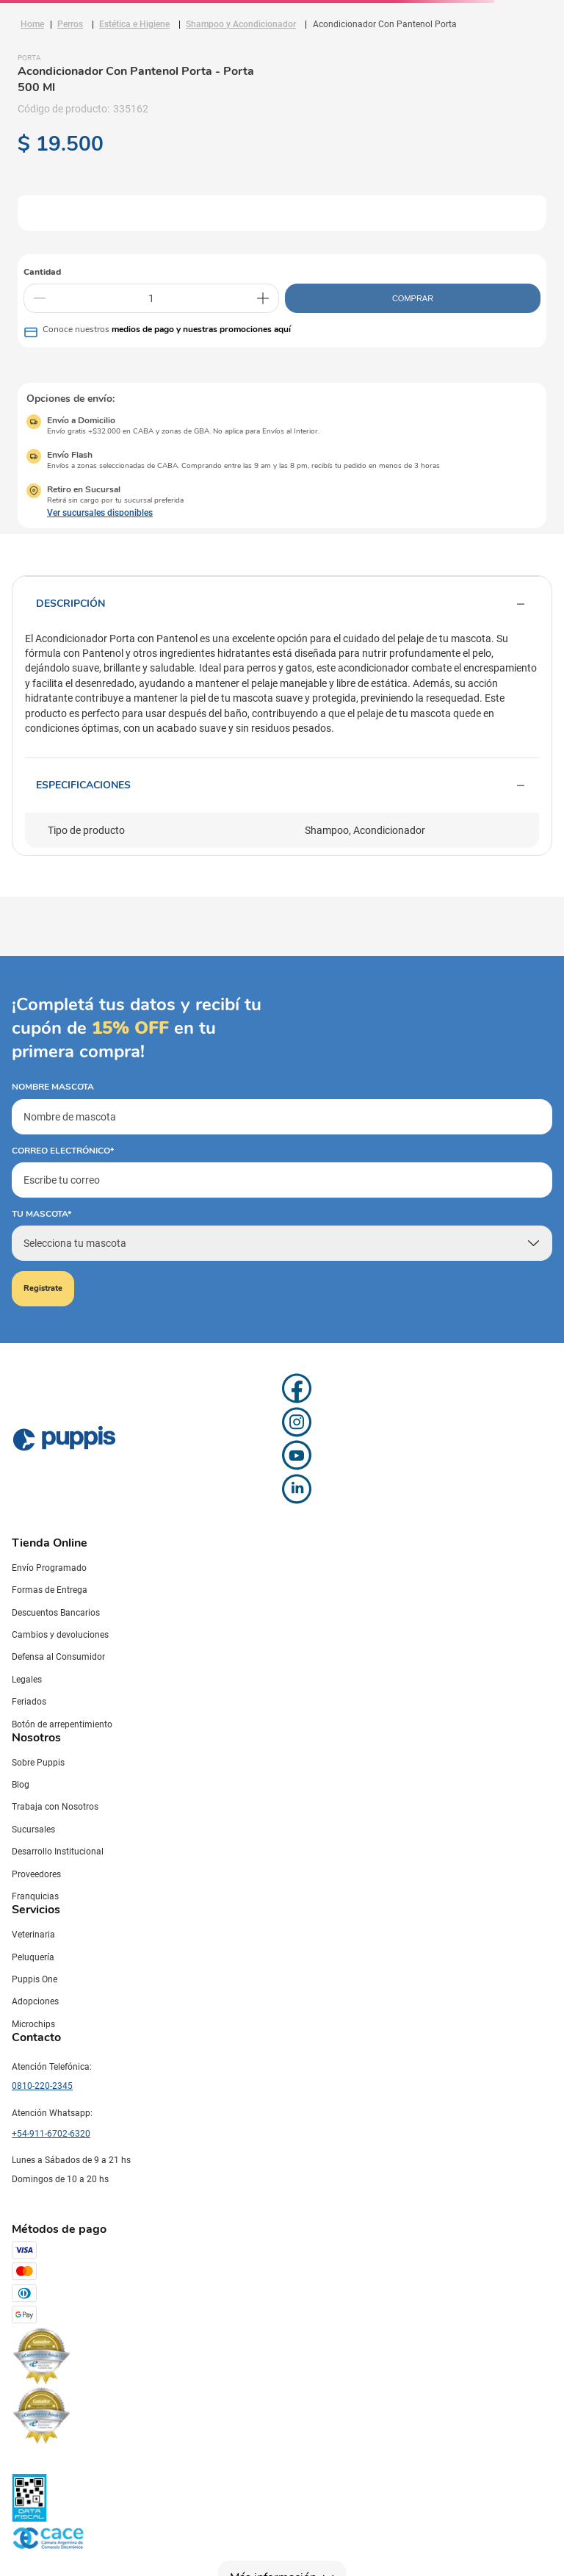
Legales (27, 1679)
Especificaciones (282, 785)
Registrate (43, 1288)
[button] (89, 513)
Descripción (282, 604)
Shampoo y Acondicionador (241, 24)
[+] (262, 298)
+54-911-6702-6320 (51, 2134)
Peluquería (33, 1957)
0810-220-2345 (42, 2086)
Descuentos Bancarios (56, 1613)
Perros (70, 24)
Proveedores (36, 1874)
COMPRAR (412, 298)
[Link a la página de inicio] (32, 24)
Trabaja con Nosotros (55, 1807)
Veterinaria (33, 1934)
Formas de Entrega (49, 1590)
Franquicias (35, 1896)
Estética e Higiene (134, 24)
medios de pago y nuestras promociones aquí (201, 329)
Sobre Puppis (38, 1762)
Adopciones (35, 2001)
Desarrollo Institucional (58, 1851)
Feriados (29, 1702)
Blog (20, 1785)
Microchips (33, 2024)
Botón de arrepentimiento (62, 1724)
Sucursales (33, 1829)
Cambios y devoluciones (60, 1635)
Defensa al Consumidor (58, 1657)
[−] (39, 298)
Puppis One (34, 1979)
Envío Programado (49, 1568)
